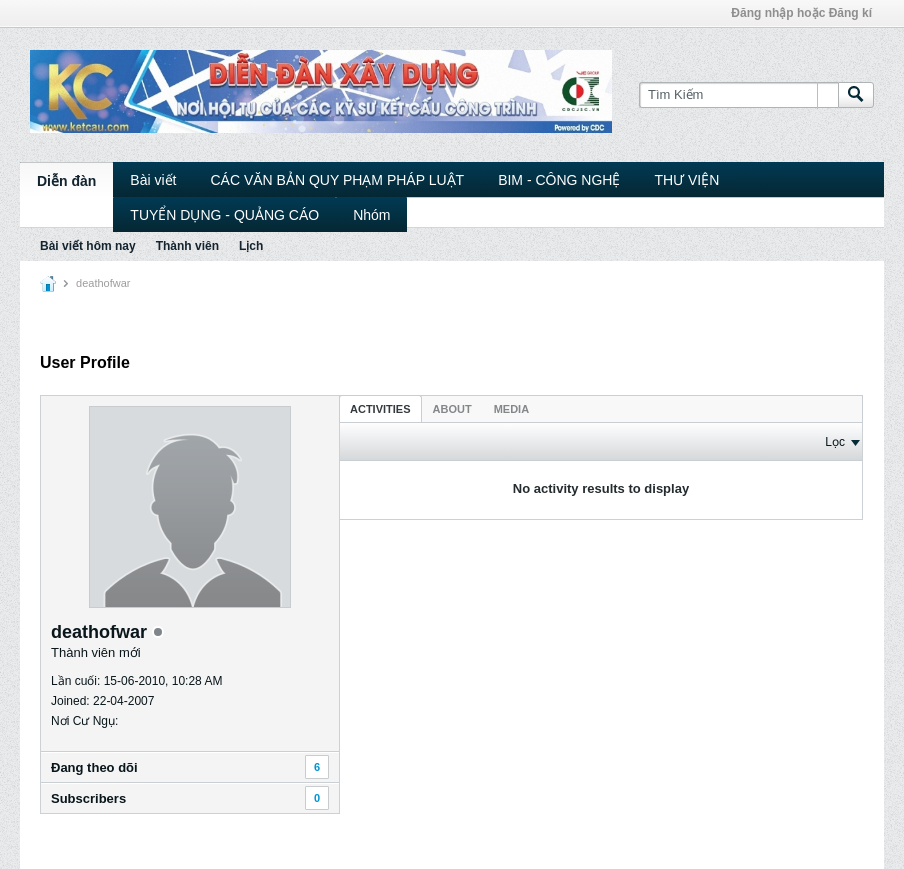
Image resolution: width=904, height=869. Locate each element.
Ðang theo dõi (94, 767)
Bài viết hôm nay (88, 246)
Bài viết (153, 180)
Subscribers (88, 798)
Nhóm (371, 215)
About (452, 409)
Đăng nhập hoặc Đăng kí (801, 13)
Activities (380, 409)
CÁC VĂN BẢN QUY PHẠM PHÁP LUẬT (337, 180)
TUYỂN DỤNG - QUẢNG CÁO (224, 215)
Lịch (251, 246)
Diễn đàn (66, 181)
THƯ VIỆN (686, 180)
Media (511, 409)
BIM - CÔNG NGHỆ (559, 180)
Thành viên (187, 246)
